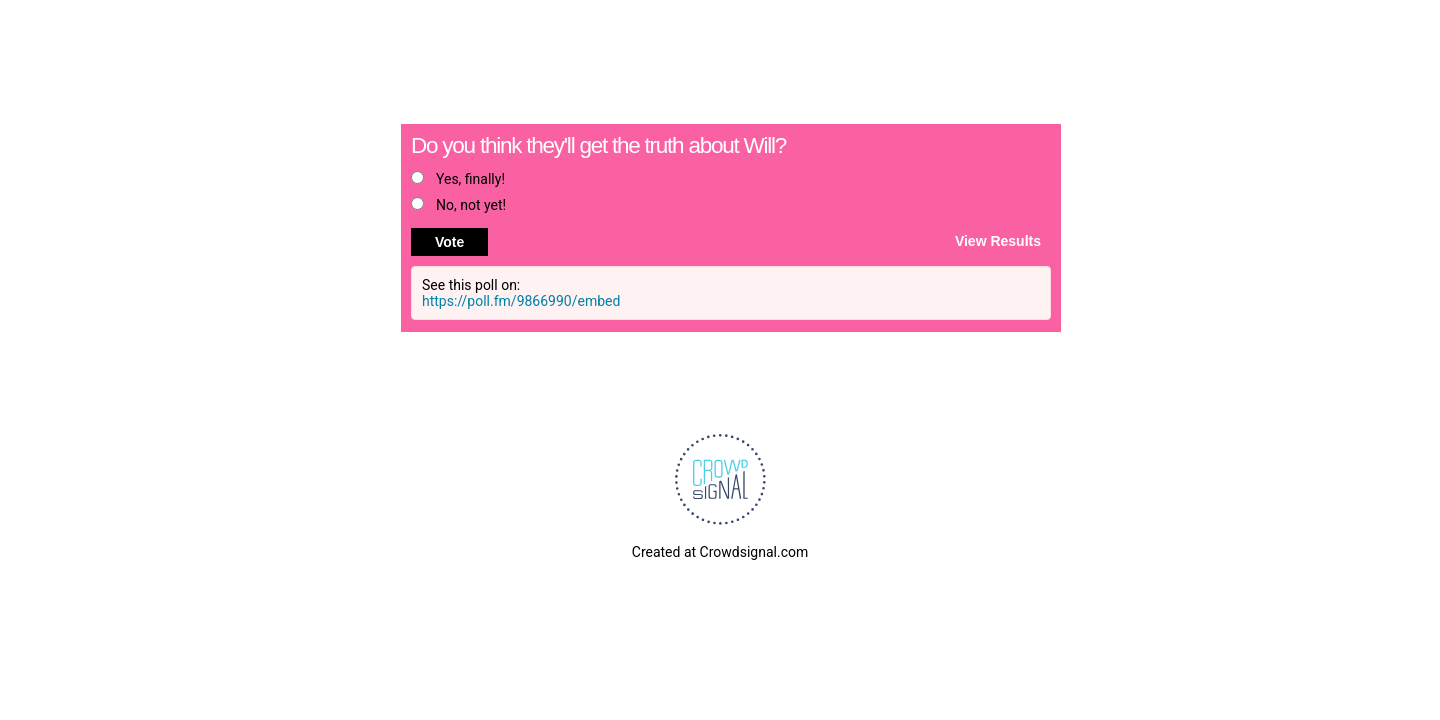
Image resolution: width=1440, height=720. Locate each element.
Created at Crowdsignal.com (720, 552)
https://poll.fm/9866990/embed (521, 301)
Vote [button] (449, 242)
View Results (998, 240)
